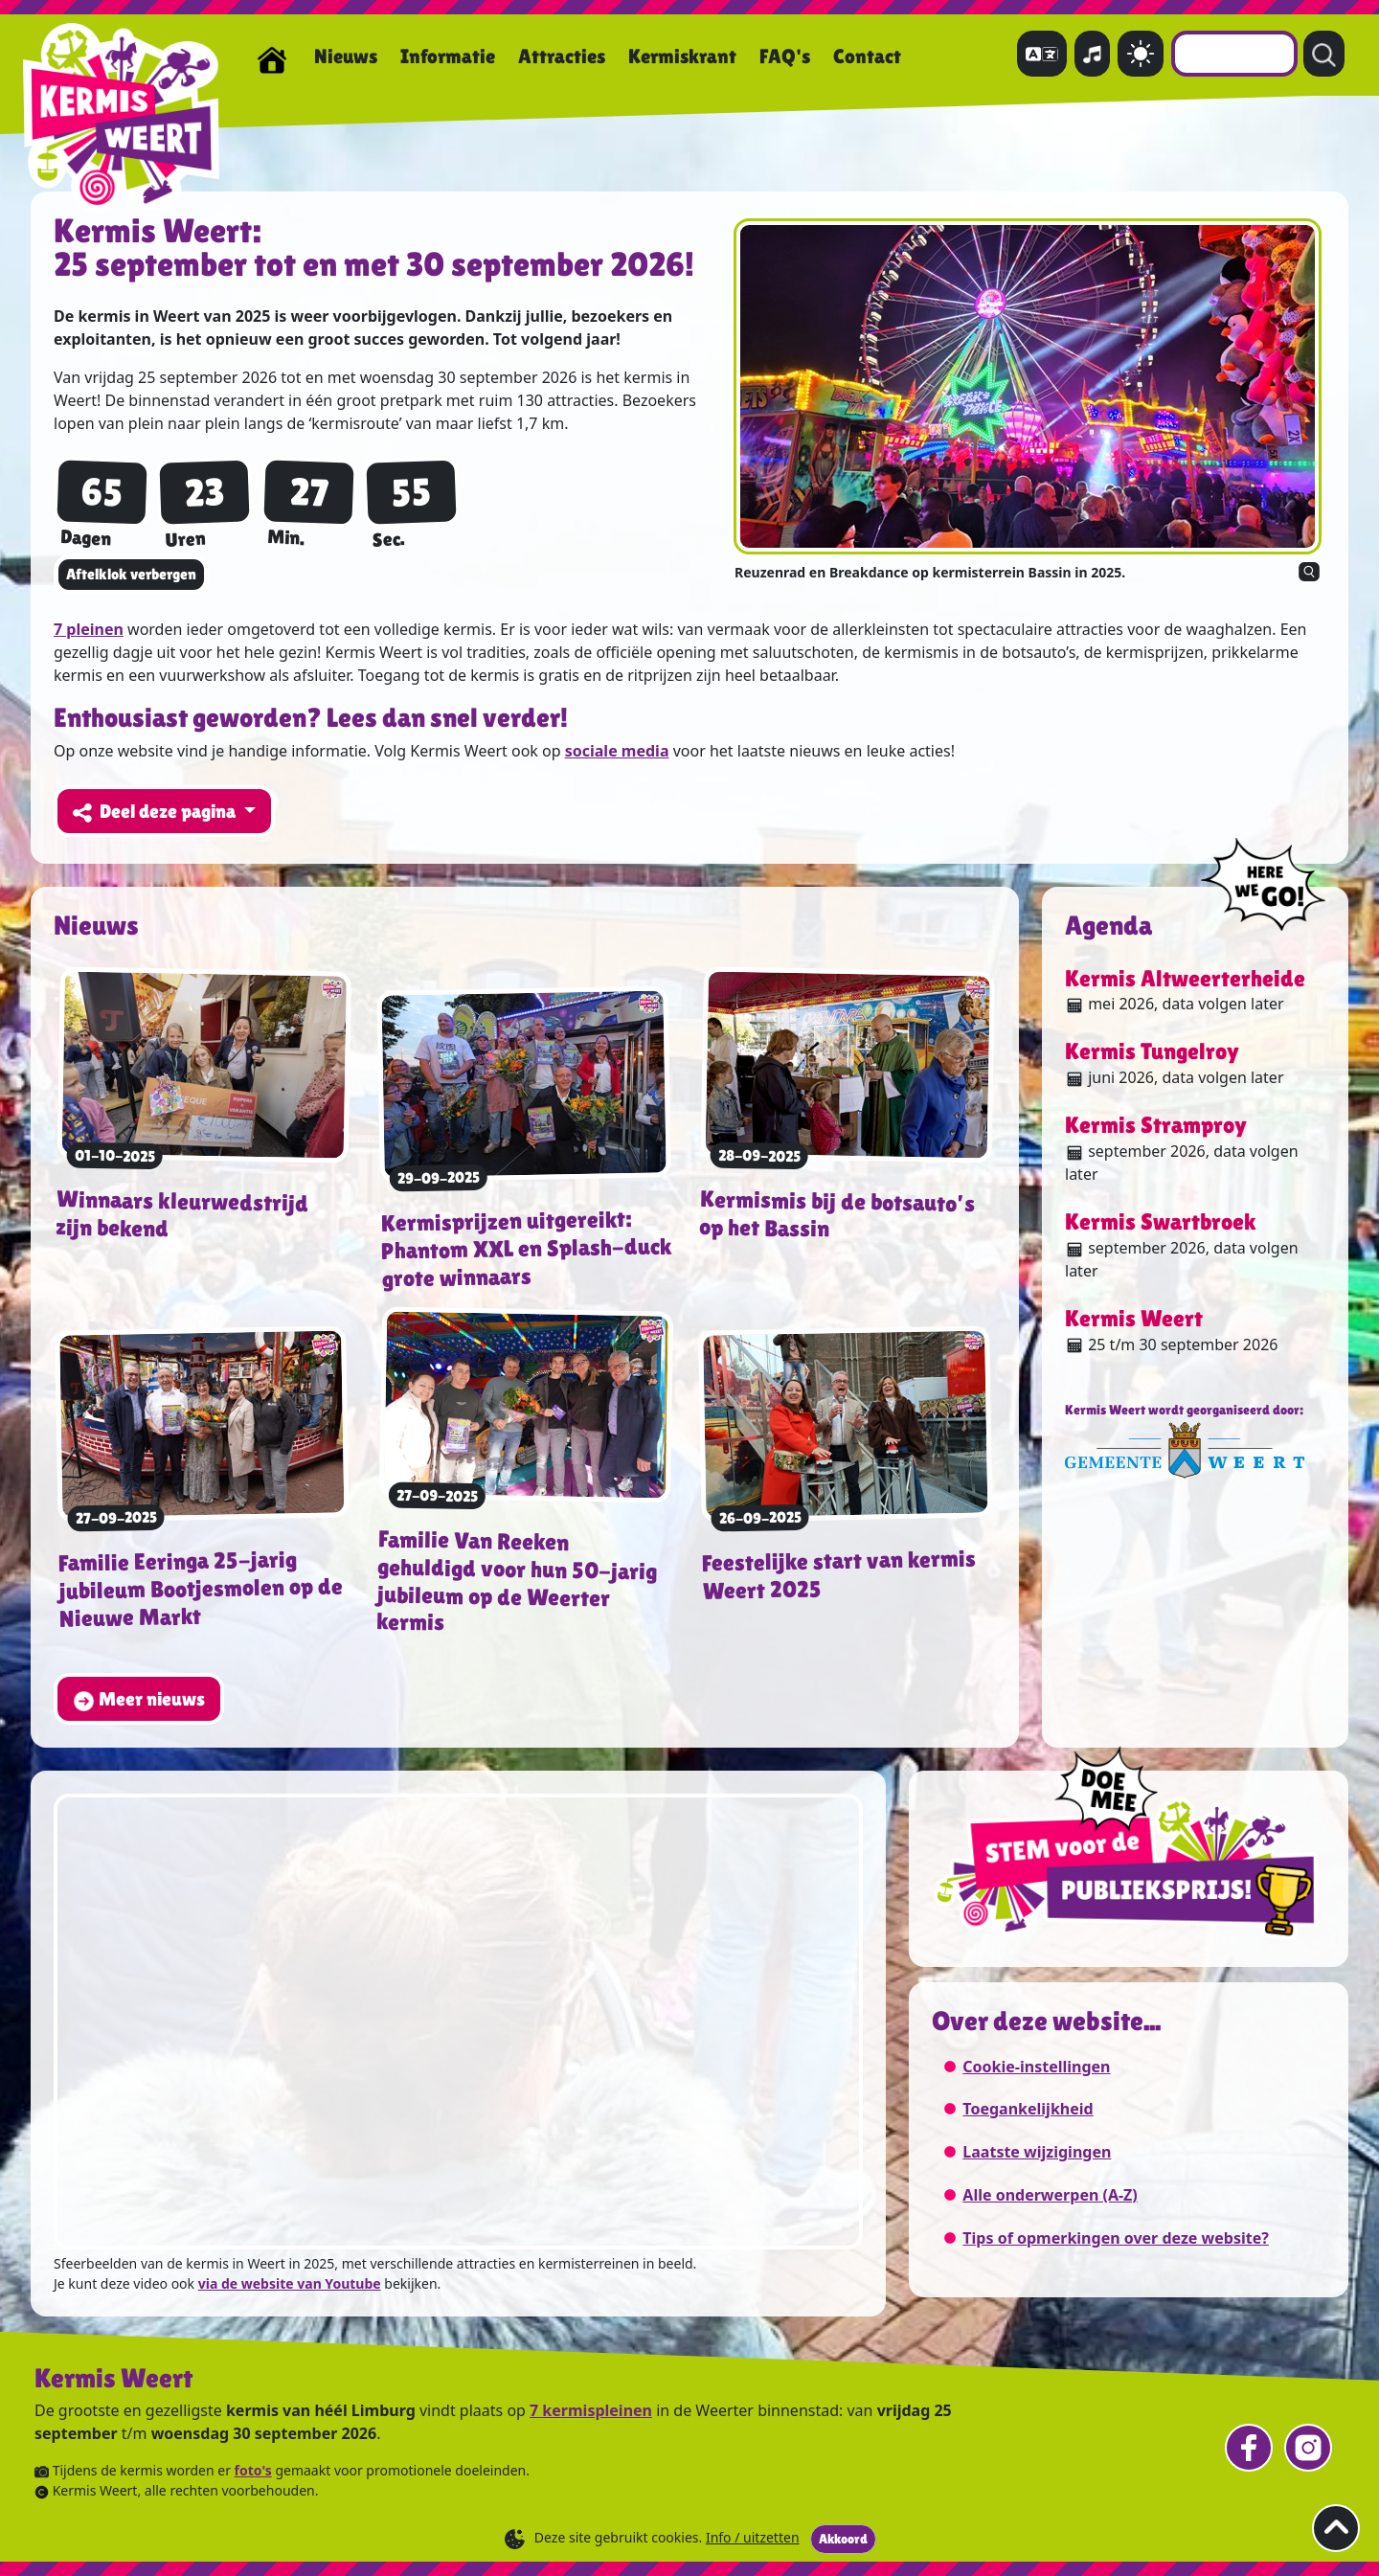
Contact (867, 56)
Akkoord (843, 2538)
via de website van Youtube (289, 2283)
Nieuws (345, 56)
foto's (253, 2470)
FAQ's (784, 56)
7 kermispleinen (591, 2410)
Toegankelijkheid (1027, 2108)
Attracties (561, 56)
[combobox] (1234, 54)
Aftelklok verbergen (131, 574)
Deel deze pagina (156, 812)
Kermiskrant (682, 56)
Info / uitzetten (753, 2537)
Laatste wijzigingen (1036, 2151)
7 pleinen (89, 629)
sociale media (617, 750)
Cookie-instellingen (1036, 2066)
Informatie (447, 56)
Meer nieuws (139, 1699)
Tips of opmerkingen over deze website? (1115, 2237)
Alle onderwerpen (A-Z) (1049, 2194)
